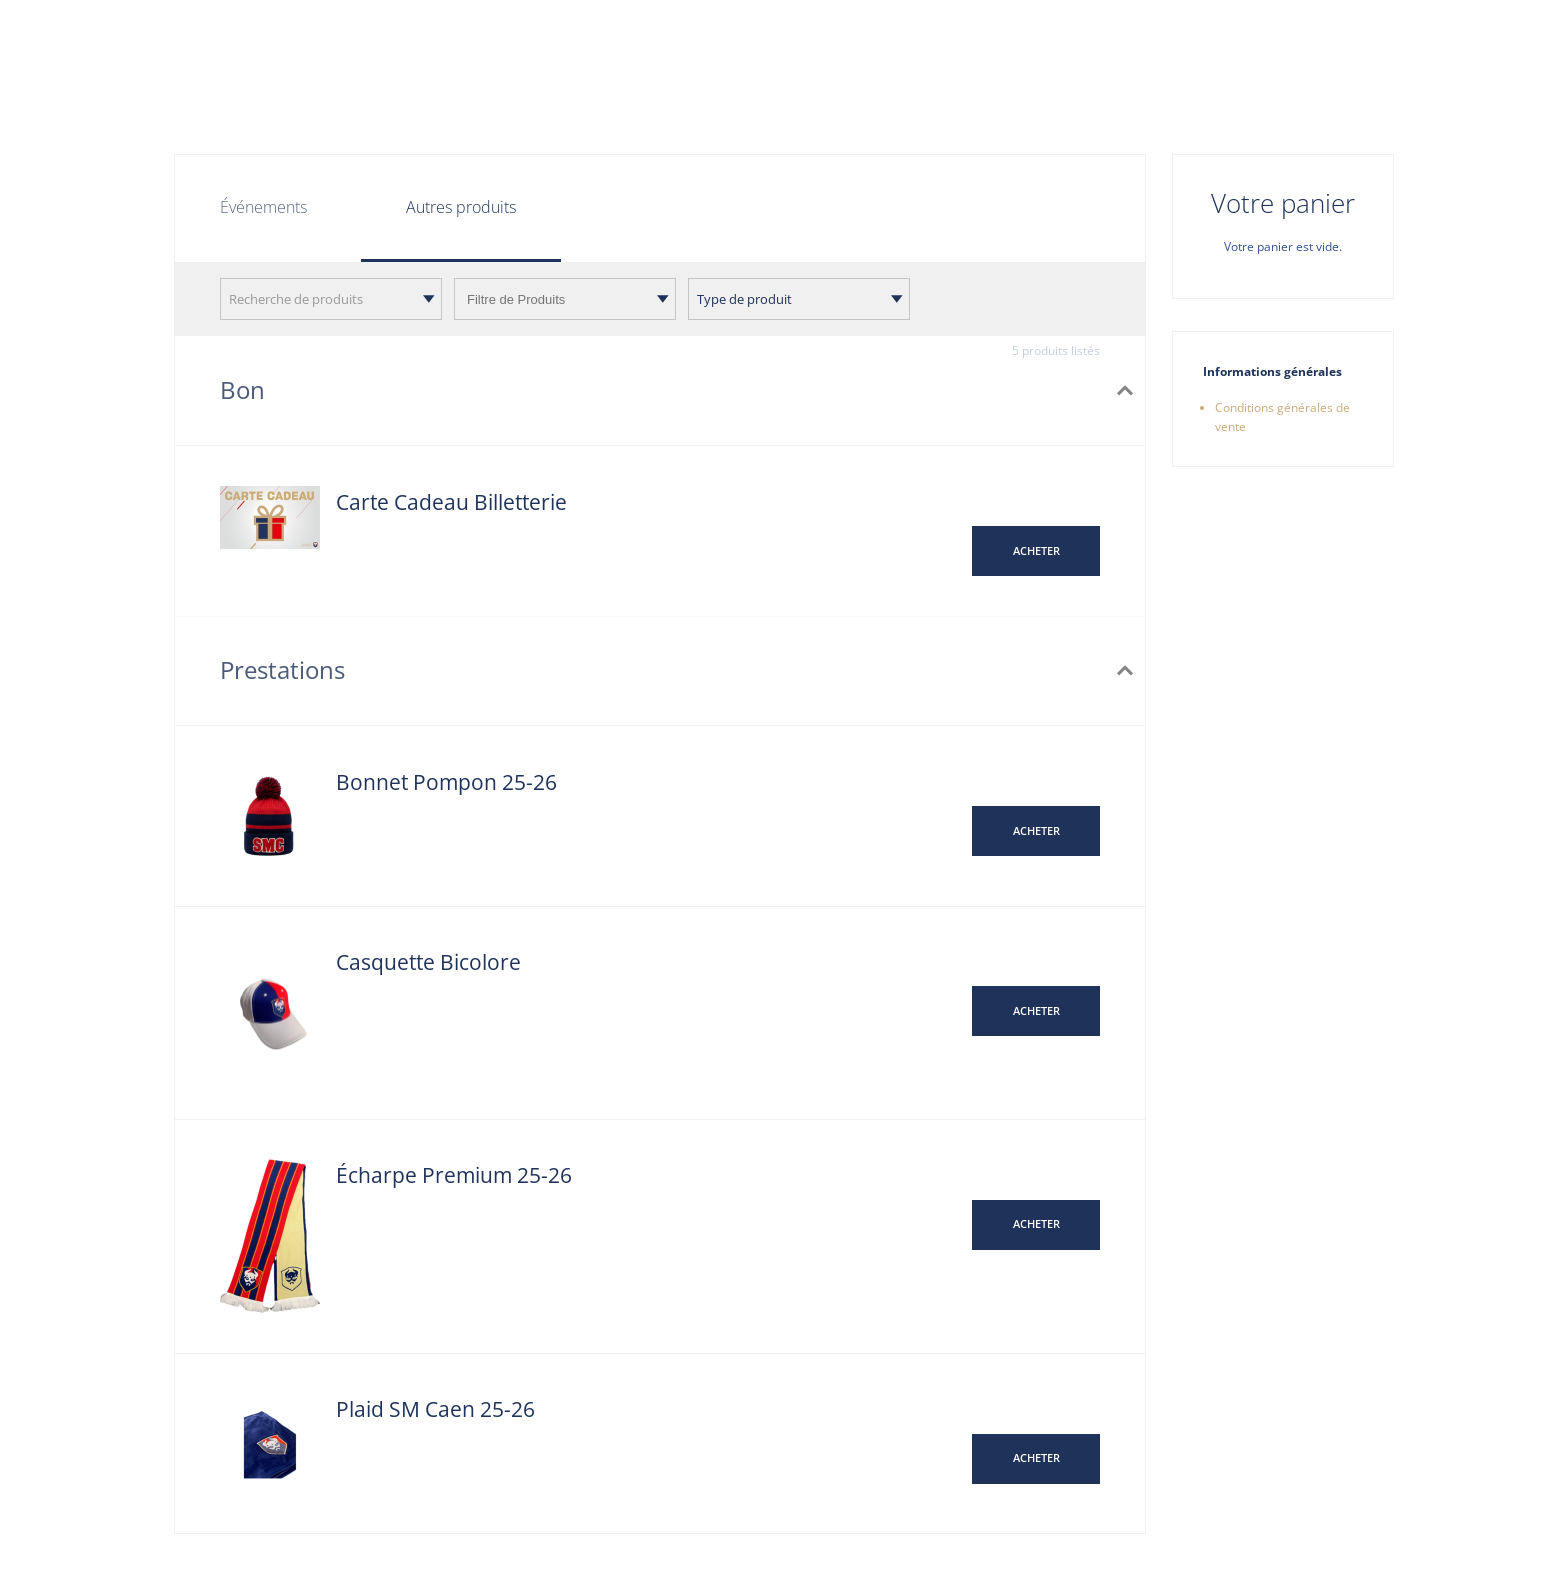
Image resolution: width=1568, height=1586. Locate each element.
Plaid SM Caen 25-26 (435, 1409)
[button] (1036, 551)
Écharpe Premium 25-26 (454, 1175)
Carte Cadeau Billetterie (451, 502)
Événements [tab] (263, 207)
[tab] (461, 209)
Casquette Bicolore (428, 962)
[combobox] (331, 299)
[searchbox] (565, 299)
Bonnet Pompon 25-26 (446, 782)
